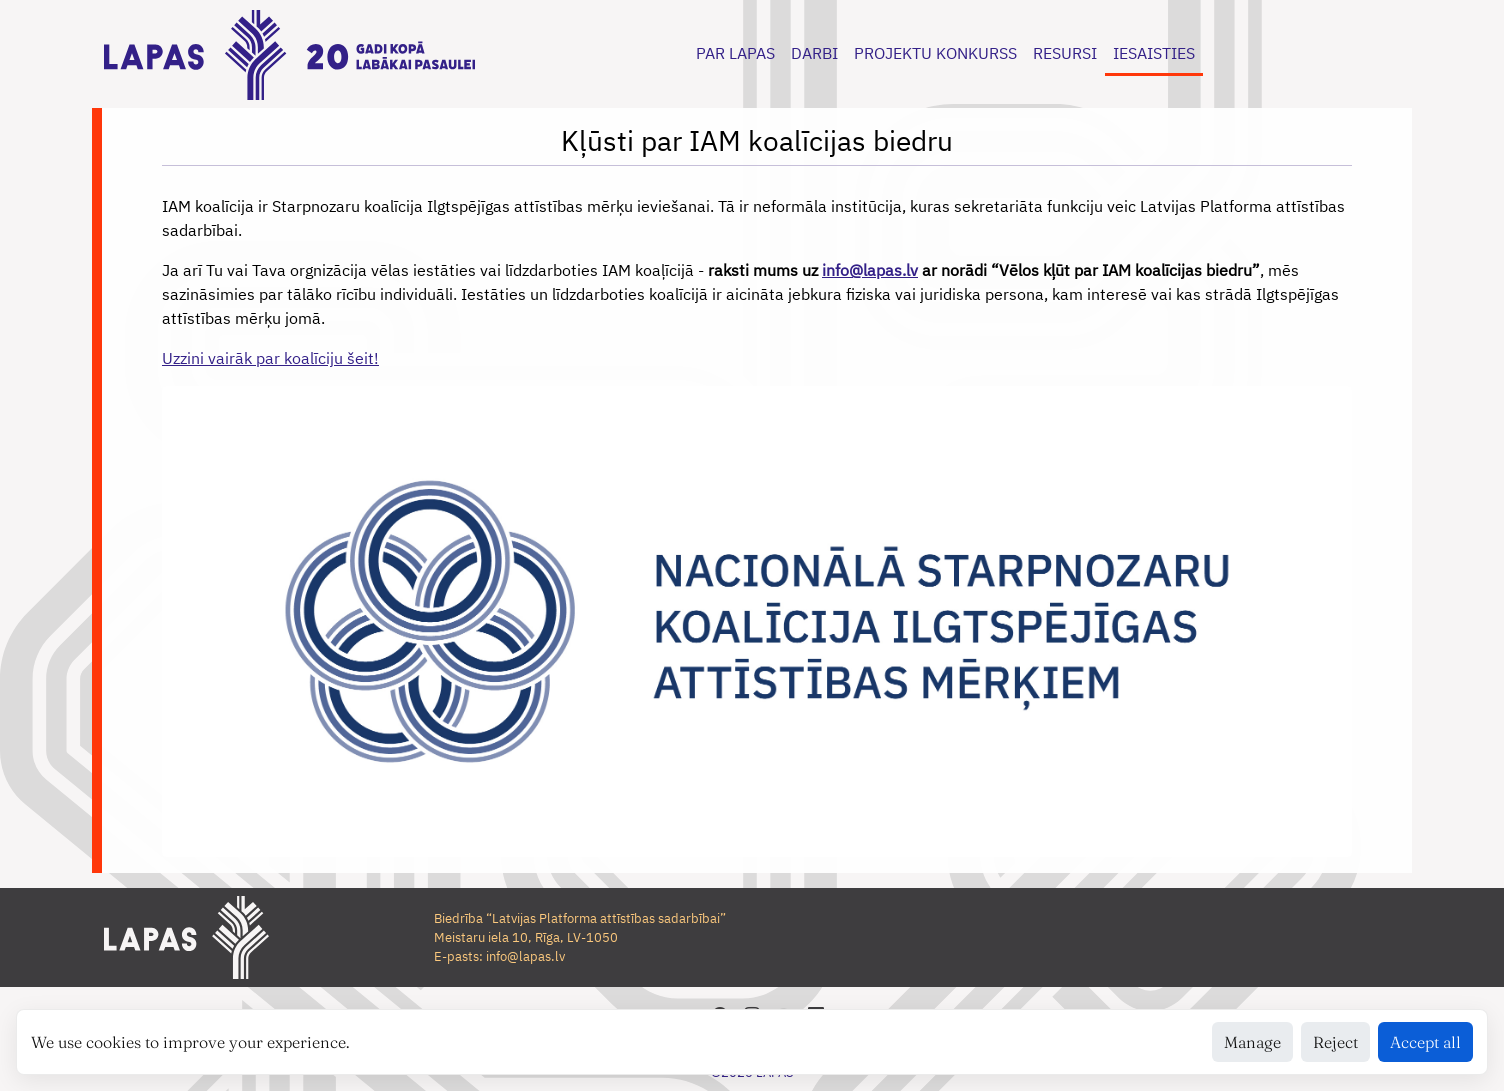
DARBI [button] (814, 53)
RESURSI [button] (1065, 53)
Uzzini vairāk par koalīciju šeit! (270, 358)
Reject (1335, 1042)
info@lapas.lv (870, 270)
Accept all (1425, 1042)
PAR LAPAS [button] (735, 53)
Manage (1252, 1042)
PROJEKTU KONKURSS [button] (935, 53)
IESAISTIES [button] (1154, 53)
